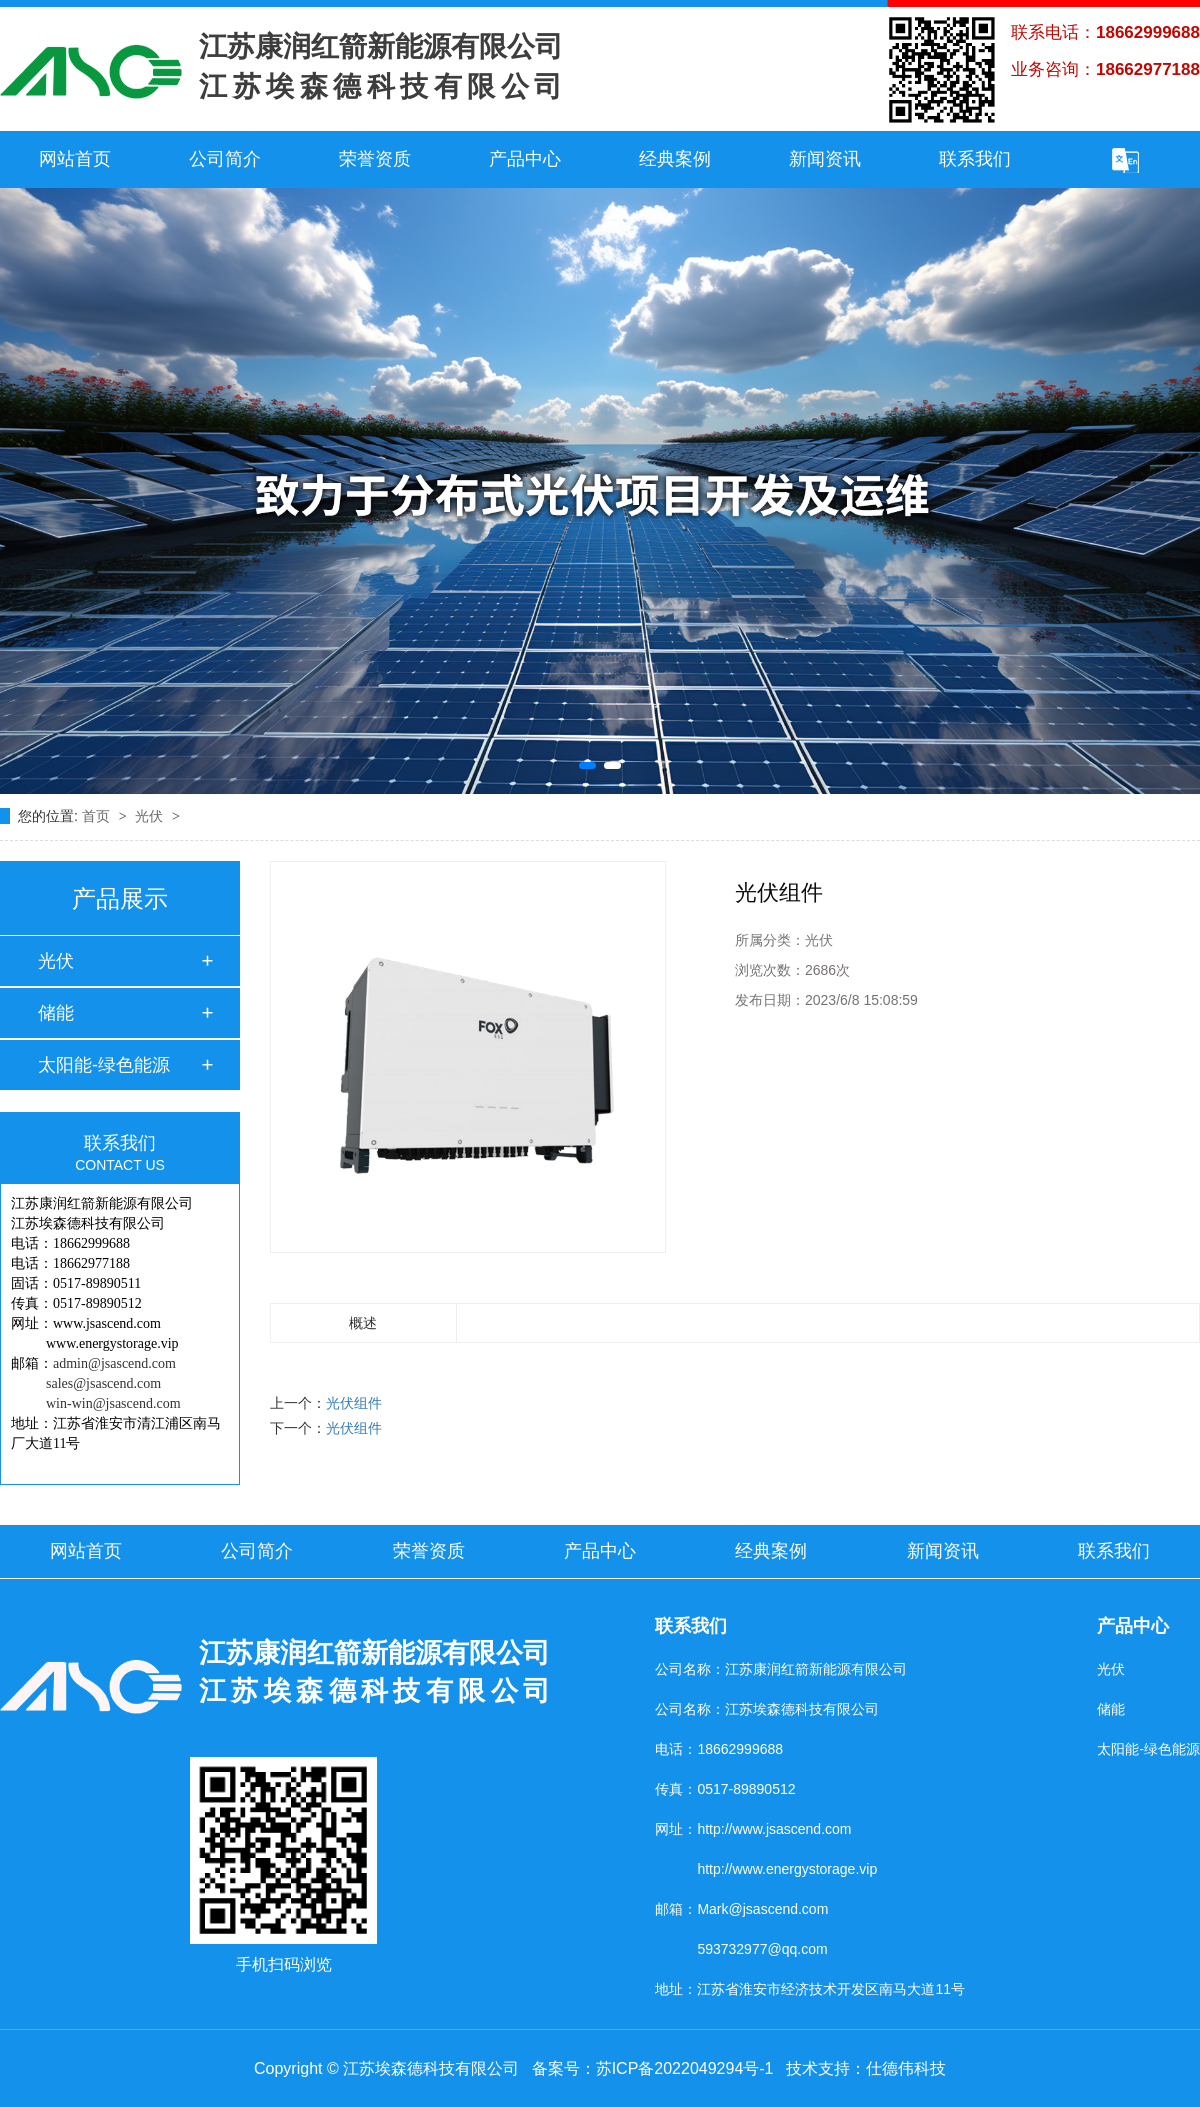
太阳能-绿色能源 (104, 1065)
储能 (56, 1013)
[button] (587, 765)
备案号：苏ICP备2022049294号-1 (653, 2068)
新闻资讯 (825, 159)
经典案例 (675, 159)
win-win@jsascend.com (113, 1403)
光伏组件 (354, 1403)
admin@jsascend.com (114, 1363)
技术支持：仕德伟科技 (866, 2068)
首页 (98, 816)
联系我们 (975, 159)
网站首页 (75, 159)
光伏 (151, 816)
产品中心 (525, 159)
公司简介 (225, 159)
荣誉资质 (375, 159)
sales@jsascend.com (103, 1383)
